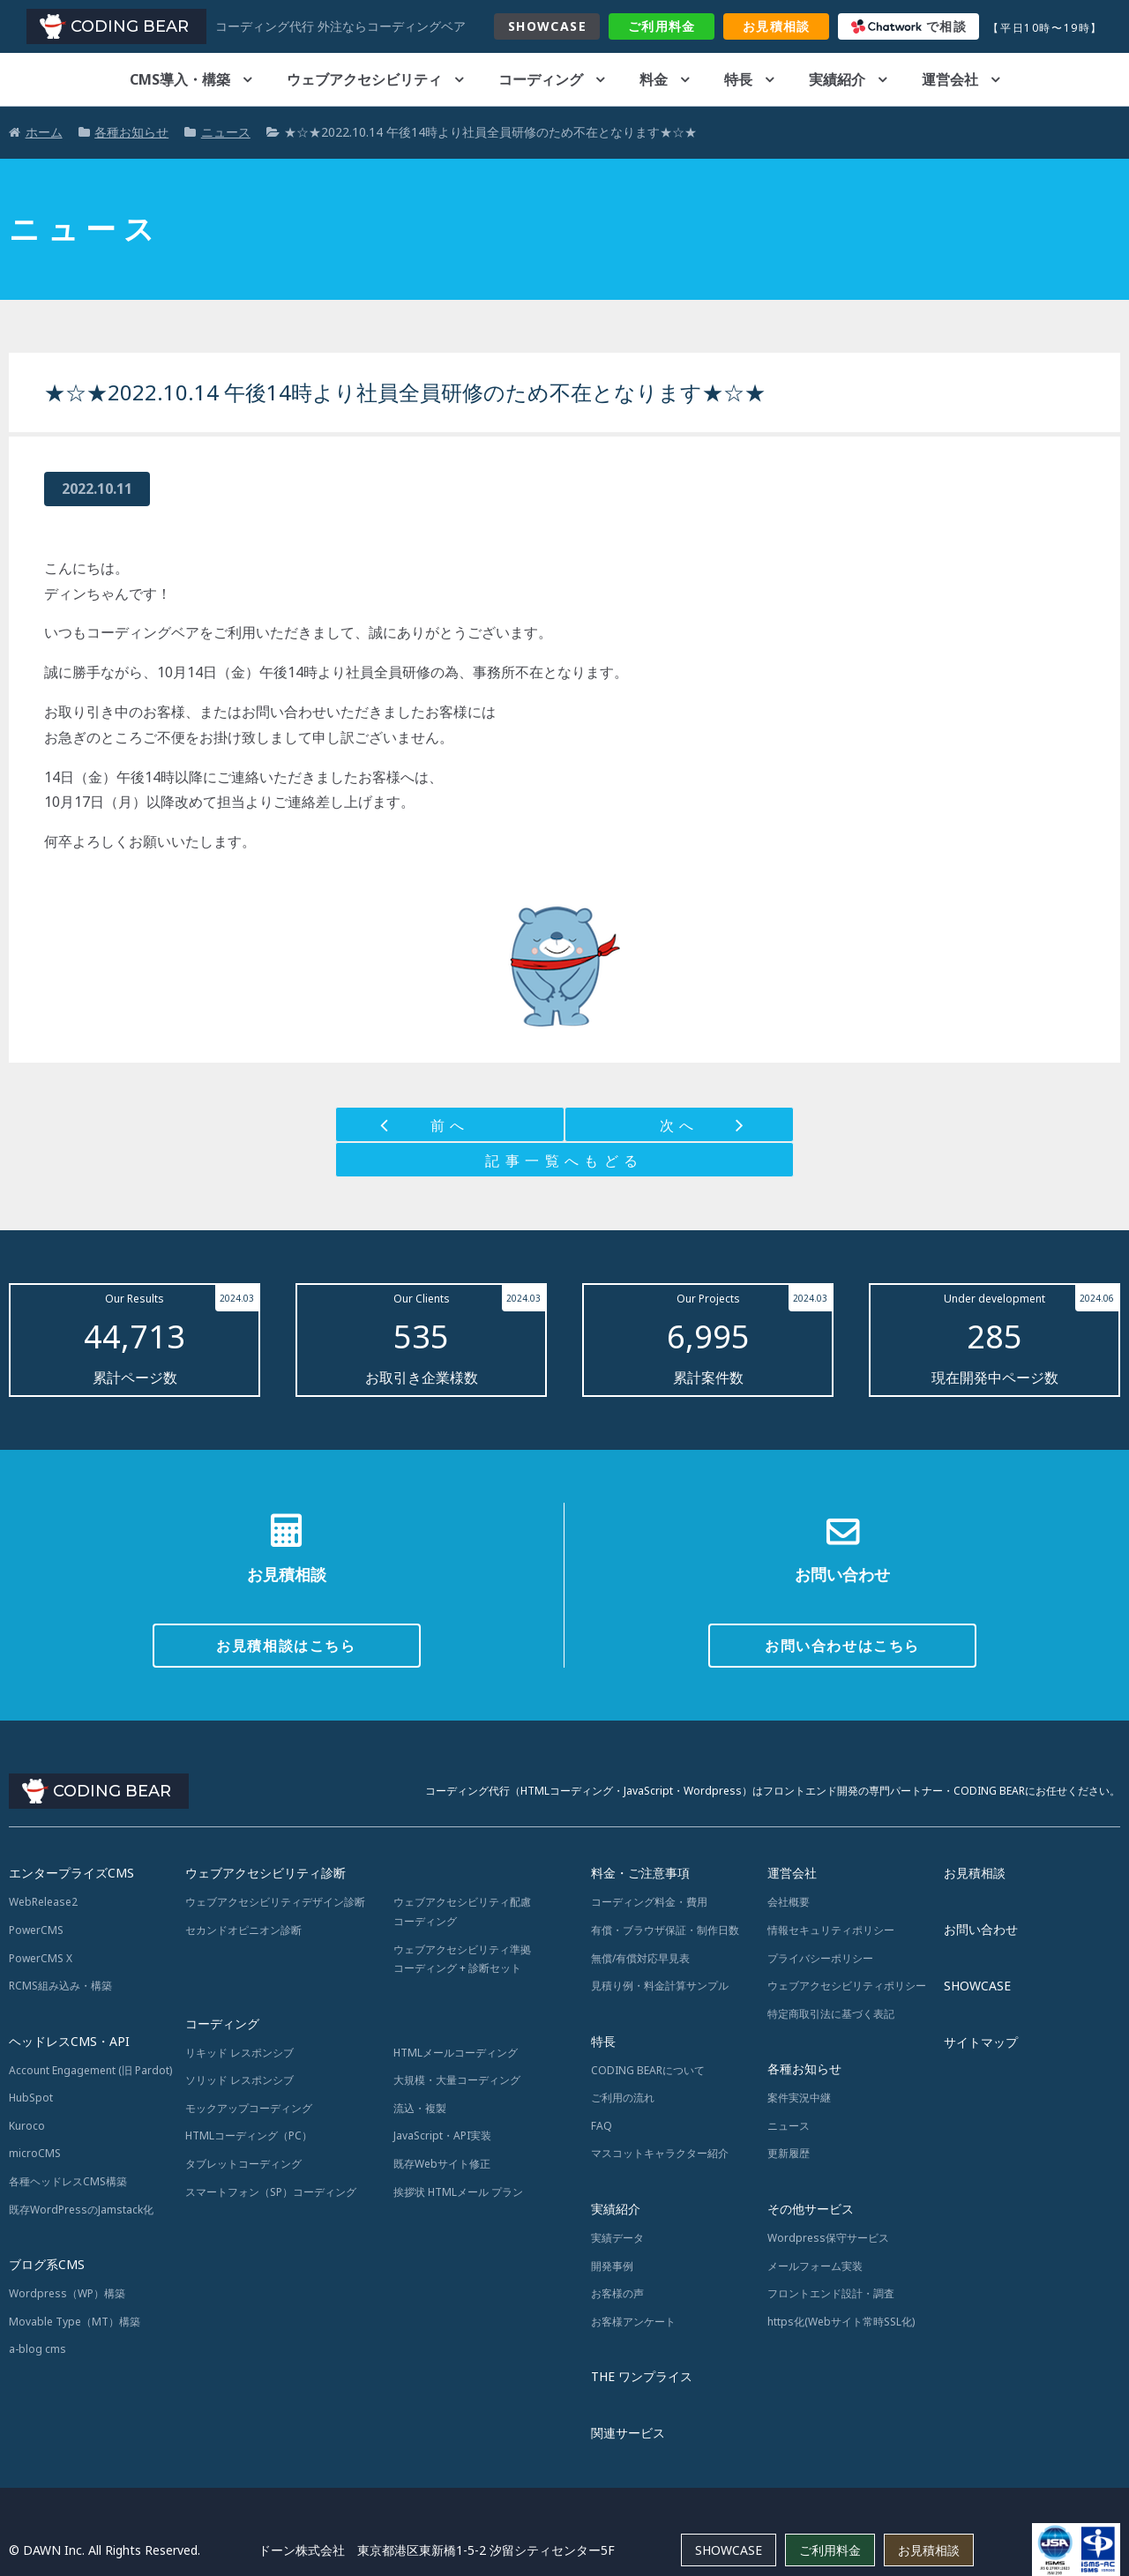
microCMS (35, 2153)
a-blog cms (37, 2348)
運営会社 (950, 79)
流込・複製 (419, 2108)
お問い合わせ (981, 1929)
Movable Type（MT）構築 (74, 2321)
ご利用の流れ (622, 2097)
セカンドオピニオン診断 (243, 1930)
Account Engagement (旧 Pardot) (90, 2070)
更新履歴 (788, 2153)
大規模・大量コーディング (456, 2079)
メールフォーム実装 (815, 2266)
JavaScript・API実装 (442, 2135)
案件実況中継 (799, 2097)
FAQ (601, 2125)
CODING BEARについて (648, 2070)
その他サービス (810, 2208)
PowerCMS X (40, 1958)
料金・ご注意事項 (640, 1872)
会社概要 (788, 1901)
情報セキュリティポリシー (830, 1930)
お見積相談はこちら (285, 1645)
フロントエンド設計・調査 (830, 2293)
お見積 (777, 26)
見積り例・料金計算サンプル (660, 1985)
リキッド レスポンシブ (239, 2052)
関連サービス (628, 2432)
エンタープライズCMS (71, 1872)
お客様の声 (617, 2293)
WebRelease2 (43, 1901)
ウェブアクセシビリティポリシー (846, 1985)
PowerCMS (36, 1930)
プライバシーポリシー (820, 1958)
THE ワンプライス (641, 2376)
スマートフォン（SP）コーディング (270, 2191)
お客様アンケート (633, 2321)
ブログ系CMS (47, 2264)
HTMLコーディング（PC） (248, 2135)
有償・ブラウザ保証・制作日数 (665, 1930)
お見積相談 (975, 1872)
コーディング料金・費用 (649, 1901)
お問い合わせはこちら (842, 1645)
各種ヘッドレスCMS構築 (68, 2181)
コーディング (540, 79)
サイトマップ (981, 2042)
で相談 (909, 26)
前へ (450, 1125)
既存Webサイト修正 (441, 2163)
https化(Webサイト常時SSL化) (841, 2321)
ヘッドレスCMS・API (69, 2041)
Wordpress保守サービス (828, 2237)
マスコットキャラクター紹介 (660, 2153)
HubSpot (31, 2097)
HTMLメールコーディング (455, 2052)
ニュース (788, 2125)
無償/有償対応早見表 (640, 1958)
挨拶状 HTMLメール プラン (458, 2191)
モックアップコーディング (248, 2108)
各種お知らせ (804, 2068)
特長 (738, 79)
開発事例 (612, 2266)
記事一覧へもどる (564, 1160)
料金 (662, 26)
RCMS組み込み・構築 (60, 1985)
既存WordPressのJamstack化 (81, 2209)
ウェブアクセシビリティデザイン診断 (275, 1901)
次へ (679, 1125)
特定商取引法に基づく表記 (830, 2013)
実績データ (617, 2237)
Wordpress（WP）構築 (67, 2293)
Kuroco (27, 2125)
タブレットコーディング (243, 2163)
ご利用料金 (830, 2550)
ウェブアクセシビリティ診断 (265, 1872)
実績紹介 (837, 79)
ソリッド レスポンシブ (239, 2079)
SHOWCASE (547, 26)
